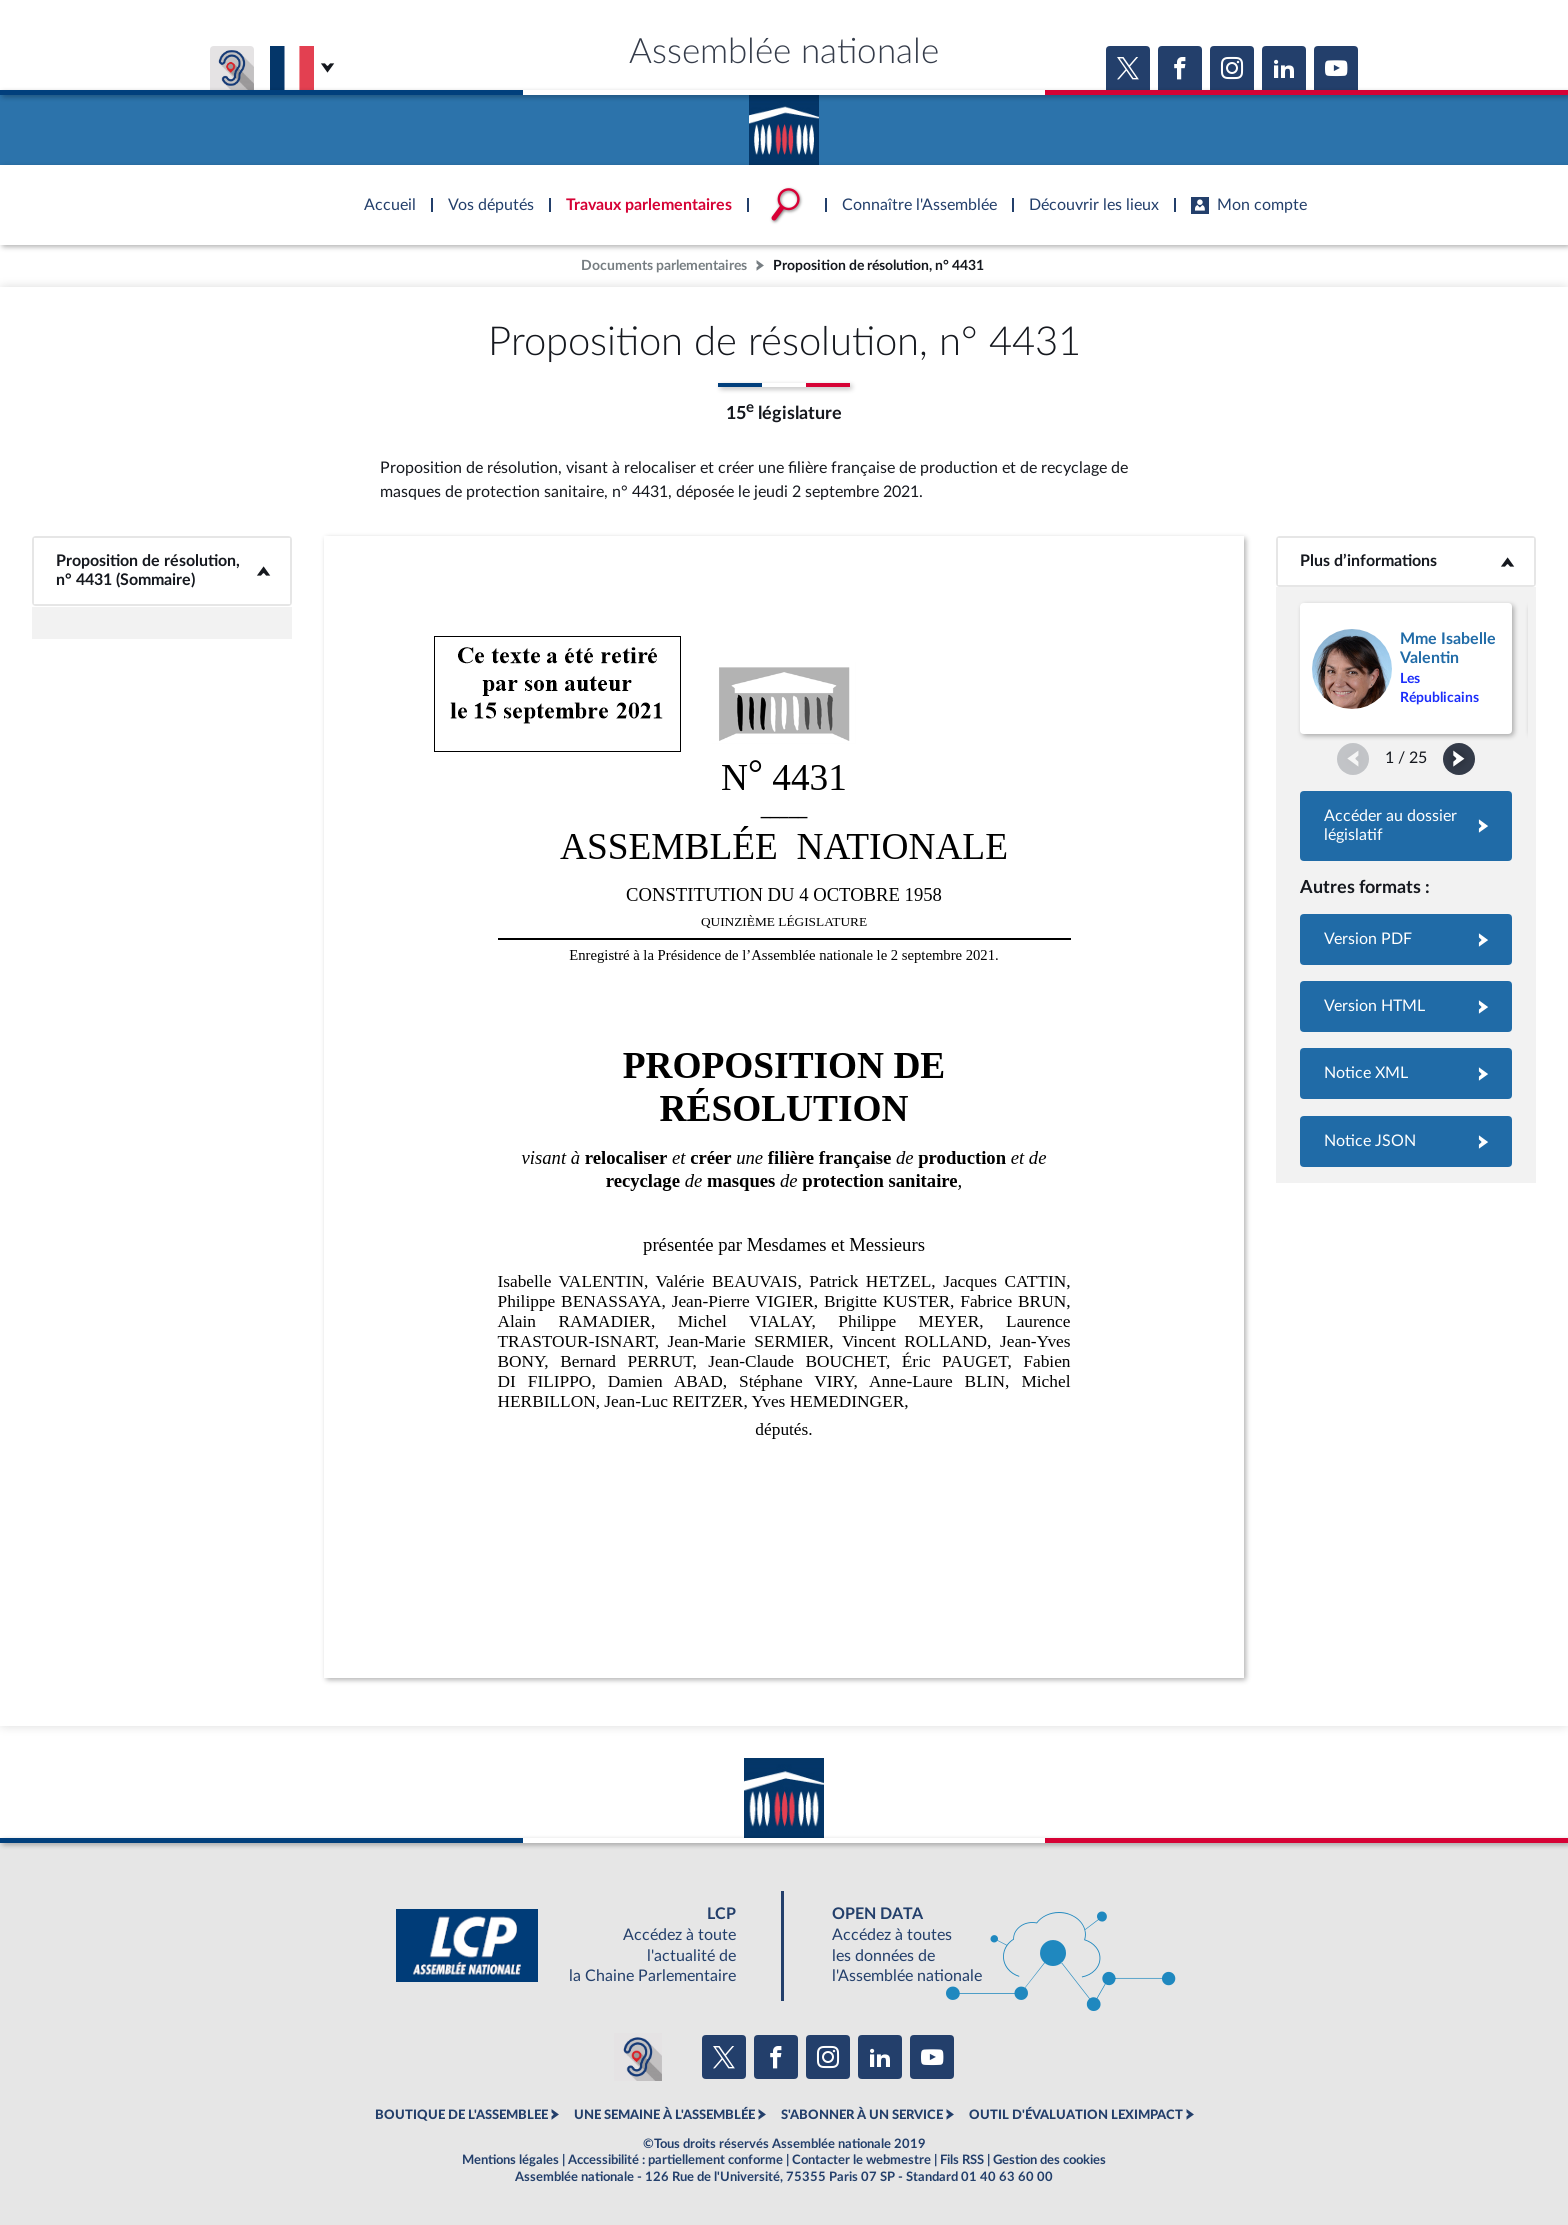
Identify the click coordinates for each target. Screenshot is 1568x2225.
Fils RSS (962, 2160)
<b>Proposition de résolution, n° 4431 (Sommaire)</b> (162, 570)
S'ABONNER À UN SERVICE (862, 2115)
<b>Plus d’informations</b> (1406, 561)
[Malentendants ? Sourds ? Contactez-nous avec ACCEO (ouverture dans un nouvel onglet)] (638, 2057)
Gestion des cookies (1049, 2160)
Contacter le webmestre (861, 2160)
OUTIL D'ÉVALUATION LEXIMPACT (1076, 2115)
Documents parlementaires (664, 265)
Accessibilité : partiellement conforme (675, 2160)
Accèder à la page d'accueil (784, 123)
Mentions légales (510, 2160)
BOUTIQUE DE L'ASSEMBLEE (461, 2115)
